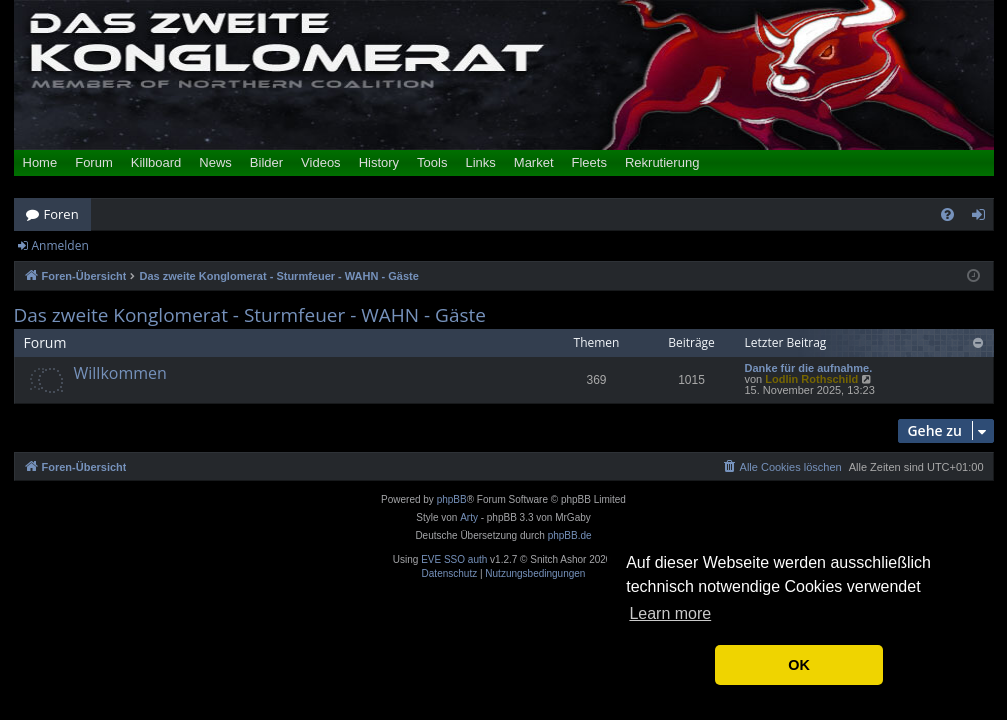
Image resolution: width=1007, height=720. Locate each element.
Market (534, 162)
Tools (432, 162)
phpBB (452, 499)
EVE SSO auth (454, 560)
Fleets (589, 162)
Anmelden (60, 245)
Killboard (156, 162)
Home (40, 162)
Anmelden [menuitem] (983, 218)
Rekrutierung (662, 162)
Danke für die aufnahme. (809, 368)
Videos (321, 162)
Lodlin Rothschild (811, 379)
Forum (94, 162)
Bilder (266, 162)
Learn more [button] (670, 613)
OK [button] (799, 665)
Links (480, 162)
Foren (61, 214)
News (215, 162)
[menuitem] (947, 214)
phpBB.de (570, 535)
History (379, 162)
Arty (469, 517)
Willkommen (120, 373)
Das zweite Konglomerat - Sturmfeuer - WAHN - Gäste (250, 315)
